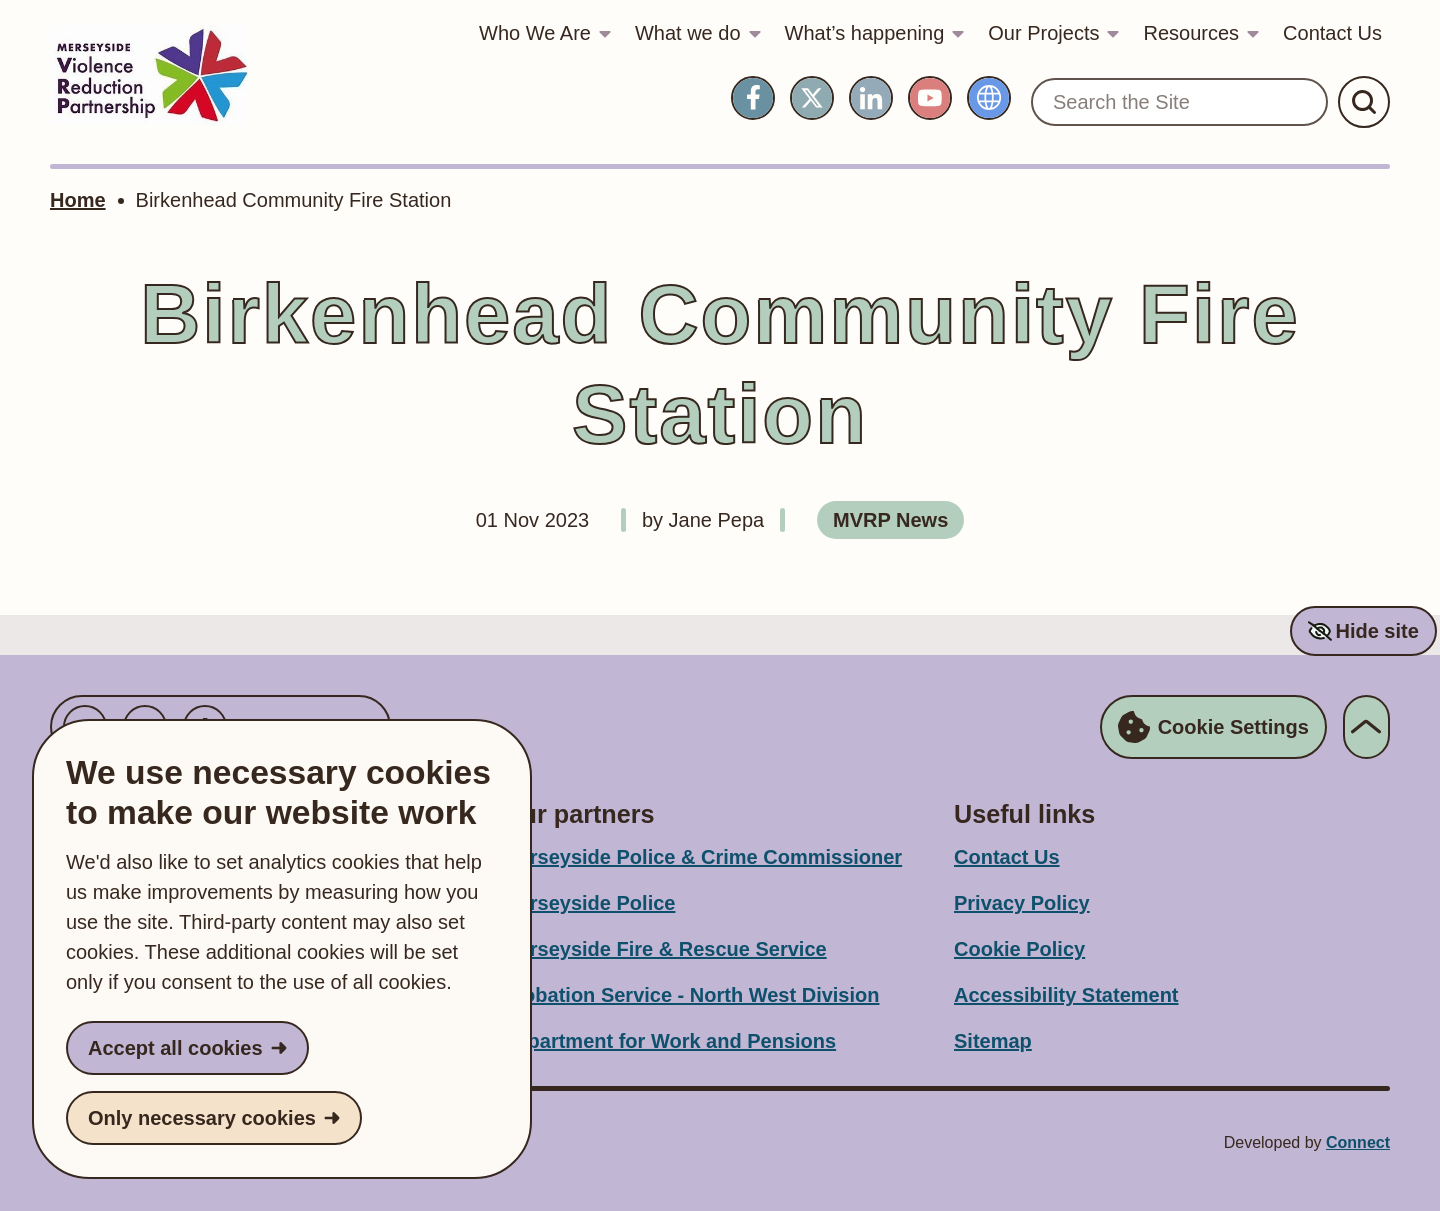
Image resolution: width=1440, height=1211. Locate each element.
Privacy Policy (1022, 903)
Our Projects (1043, 33)
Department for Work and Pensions (669, 1041)
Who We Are (535, 33)
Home (78, 200)
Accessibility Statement (1066, 995)
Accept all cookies (175, 1048)
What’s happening (865, 33)
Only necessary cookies (202, 1118)
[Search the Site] (1179, 102)
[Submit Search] (1364, 102)
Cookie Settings (1213, 727)
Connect (1358, 1142)
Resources (1191, 33)
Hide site (1376, 631)
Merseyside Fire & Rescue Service (664, 949)
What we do (688, 33)
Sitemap (993, 1041)
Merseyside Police (588, 903)
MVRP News (890, 520)
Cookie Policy (1019, 949)
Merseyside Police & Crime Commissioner (702, 857)
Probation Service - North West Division (690, 995)
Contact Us (1332, 33)
